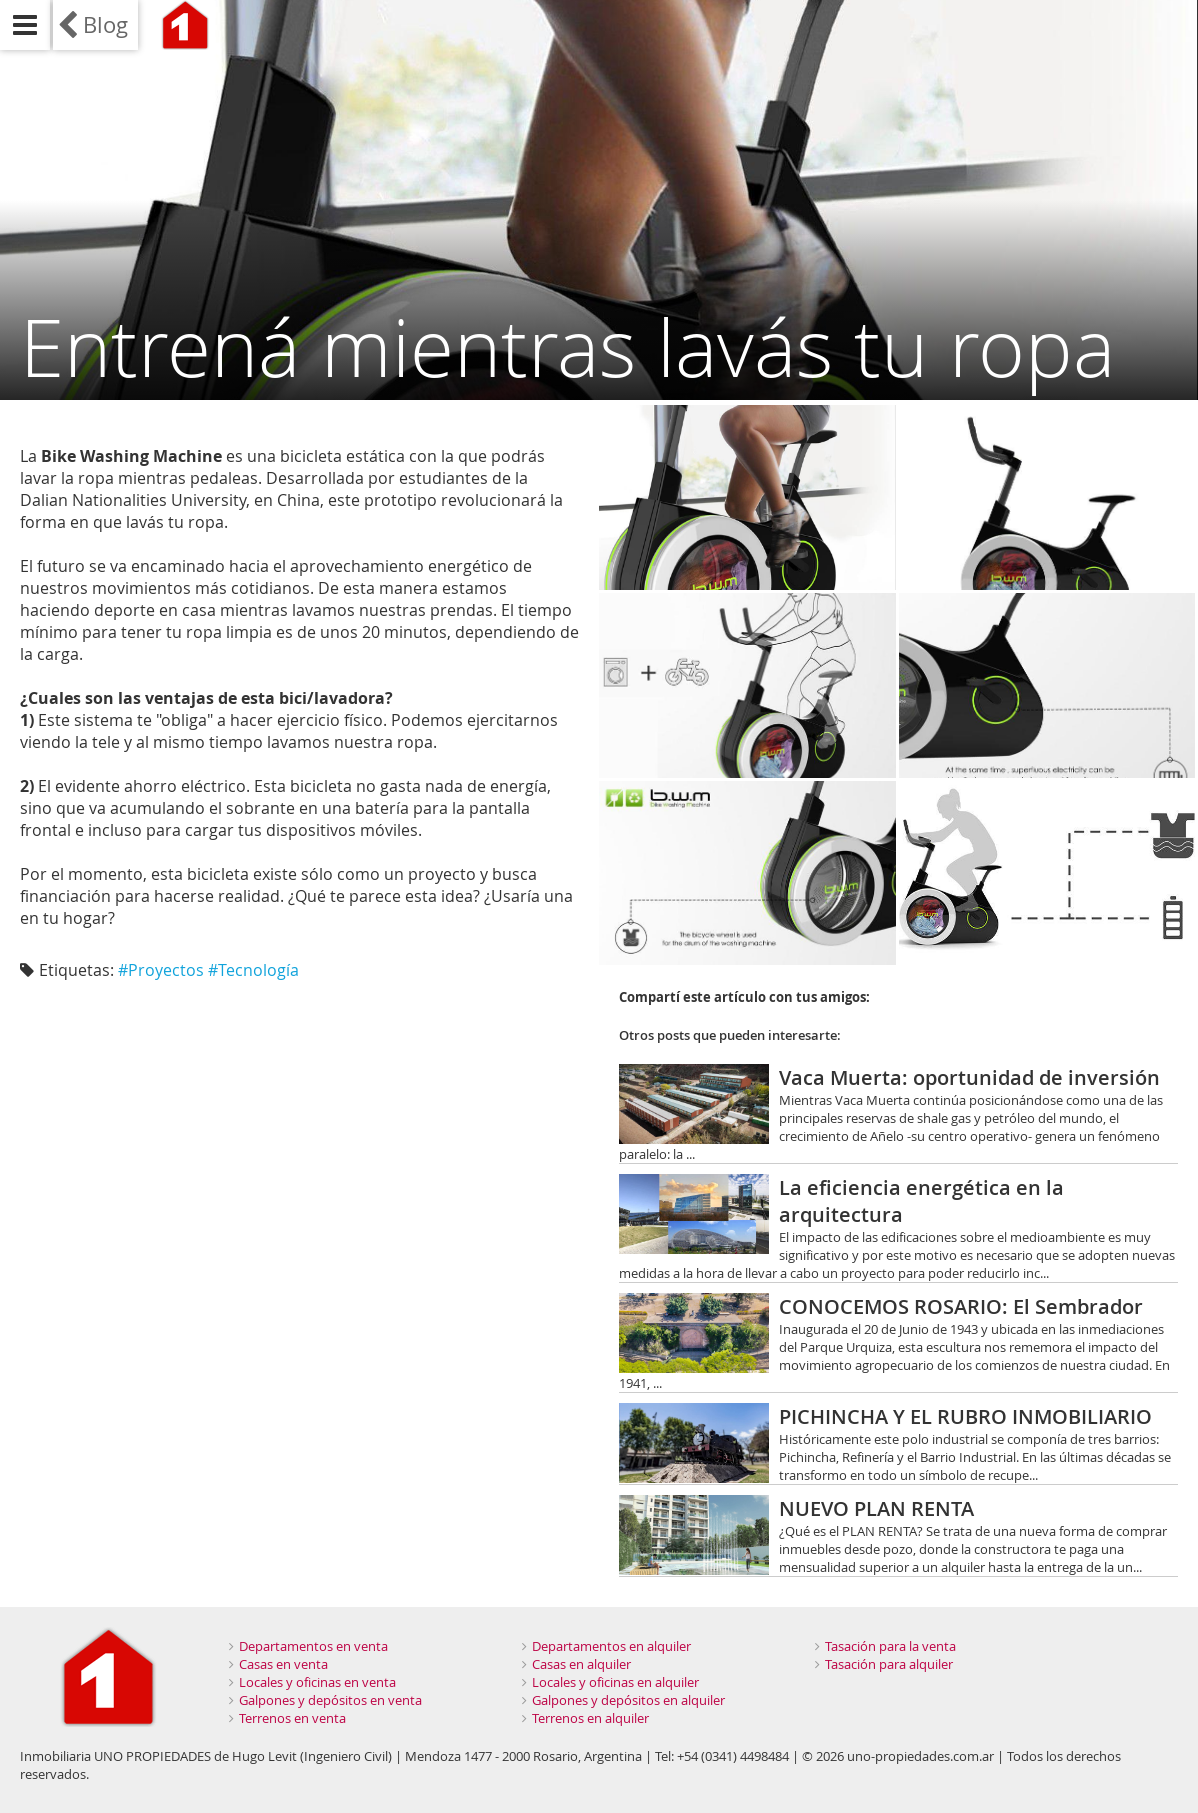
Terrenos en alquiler (590, 1718)
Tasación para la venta (890, 1646)
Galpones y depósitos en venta (330, 1700)
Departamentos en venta (313, 1646)
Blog (105, 24)
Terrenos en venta (292, 1718)
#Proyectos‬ (161, 970)
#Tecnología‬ (253, 970)
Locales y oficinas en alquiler (615, 1682)
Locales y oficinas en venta (317, 1682)
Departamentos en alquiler (611, 1646)
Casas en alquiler (581, 1664)
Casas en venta (283, 1664)
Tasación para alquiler (889, 1664)
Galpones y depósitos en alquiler (628, 1700)
